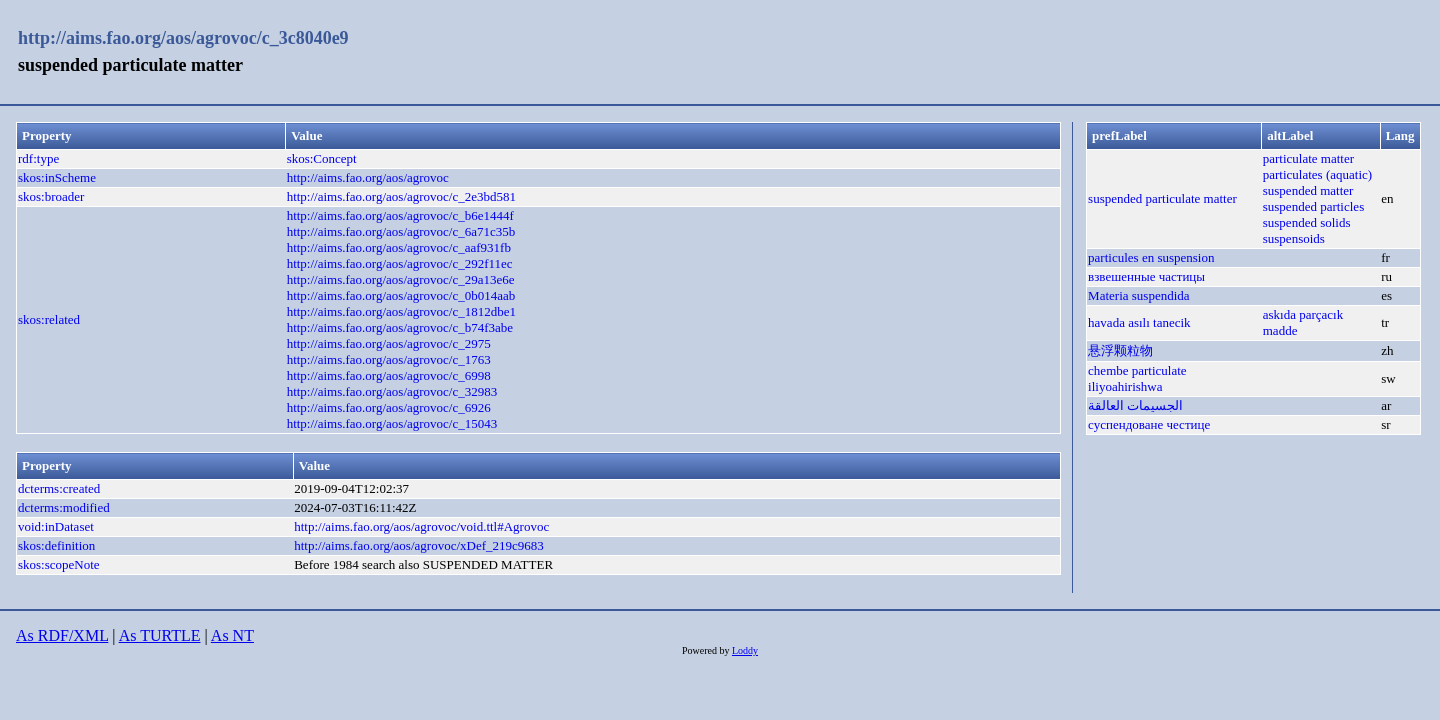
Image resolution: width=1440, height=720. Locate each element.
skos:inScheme (57, 177)
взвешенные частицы (1146, 276)
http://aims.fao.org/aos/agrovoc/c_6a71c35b (401, 231)
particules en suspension (1151, 257)
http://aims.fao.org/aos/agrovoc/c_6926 (389, 407)
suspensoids (1294, 238)
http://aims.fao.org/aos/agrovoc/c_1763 (389, 359)
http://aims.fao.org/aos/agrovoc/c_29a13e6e (401, 279)
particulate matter (1308, 158)
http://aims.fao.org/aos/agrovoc (368, 177)
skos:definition (56, 545)
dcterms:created (59, 488)
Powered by (707, 650)
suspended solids (1307, 222)
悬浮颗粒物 (1120, 350)
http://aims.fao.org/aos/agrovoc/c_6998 (389, 375)
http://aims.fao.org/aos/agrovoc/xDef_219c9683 (419, 545)
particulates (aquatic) (1317, 174)
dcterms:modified (64, 507)
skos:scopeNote (59, 564)
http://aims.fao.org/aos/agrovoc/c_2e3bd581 (401, 196)
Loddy (745, 650)
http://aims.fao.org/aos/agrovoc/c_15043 (392, 423)
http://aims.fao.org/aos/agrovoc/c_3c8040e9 (183, 38)
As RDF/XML (62, 635)
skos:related (49, 319)
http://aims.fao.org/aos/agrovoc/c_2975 (389, 343)
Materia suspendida (1138, 295)
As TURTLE (160, 635)
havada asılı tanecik (1139, 322)
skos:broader (51, 196)
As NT (232, 635)
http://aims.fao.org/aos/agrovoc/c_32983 (392, 391)
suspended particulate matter (1162, 198)
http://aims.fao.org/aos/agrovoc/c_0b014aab (401, 295)
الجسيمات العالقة (1135, 405)
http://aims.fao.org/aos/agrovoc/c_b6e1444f (400, 215)
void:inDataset (56, 526)
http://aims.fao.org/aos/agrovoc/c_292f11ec (400, 263)
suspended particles (1313, 206)
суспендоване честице (1149, 424)
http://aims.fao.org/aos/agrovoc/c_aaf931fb (399, 247)
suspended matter (1308, 190)
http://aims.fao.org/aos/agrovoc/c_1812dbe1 (401, 311)
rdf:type (38, 158)
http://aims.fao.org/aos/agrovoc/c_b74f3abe (400, 327)
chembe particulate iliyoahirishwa (1137, 378)
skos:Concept (322, 158)
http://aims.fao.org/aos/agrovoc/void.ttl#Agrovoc (421, 526)
